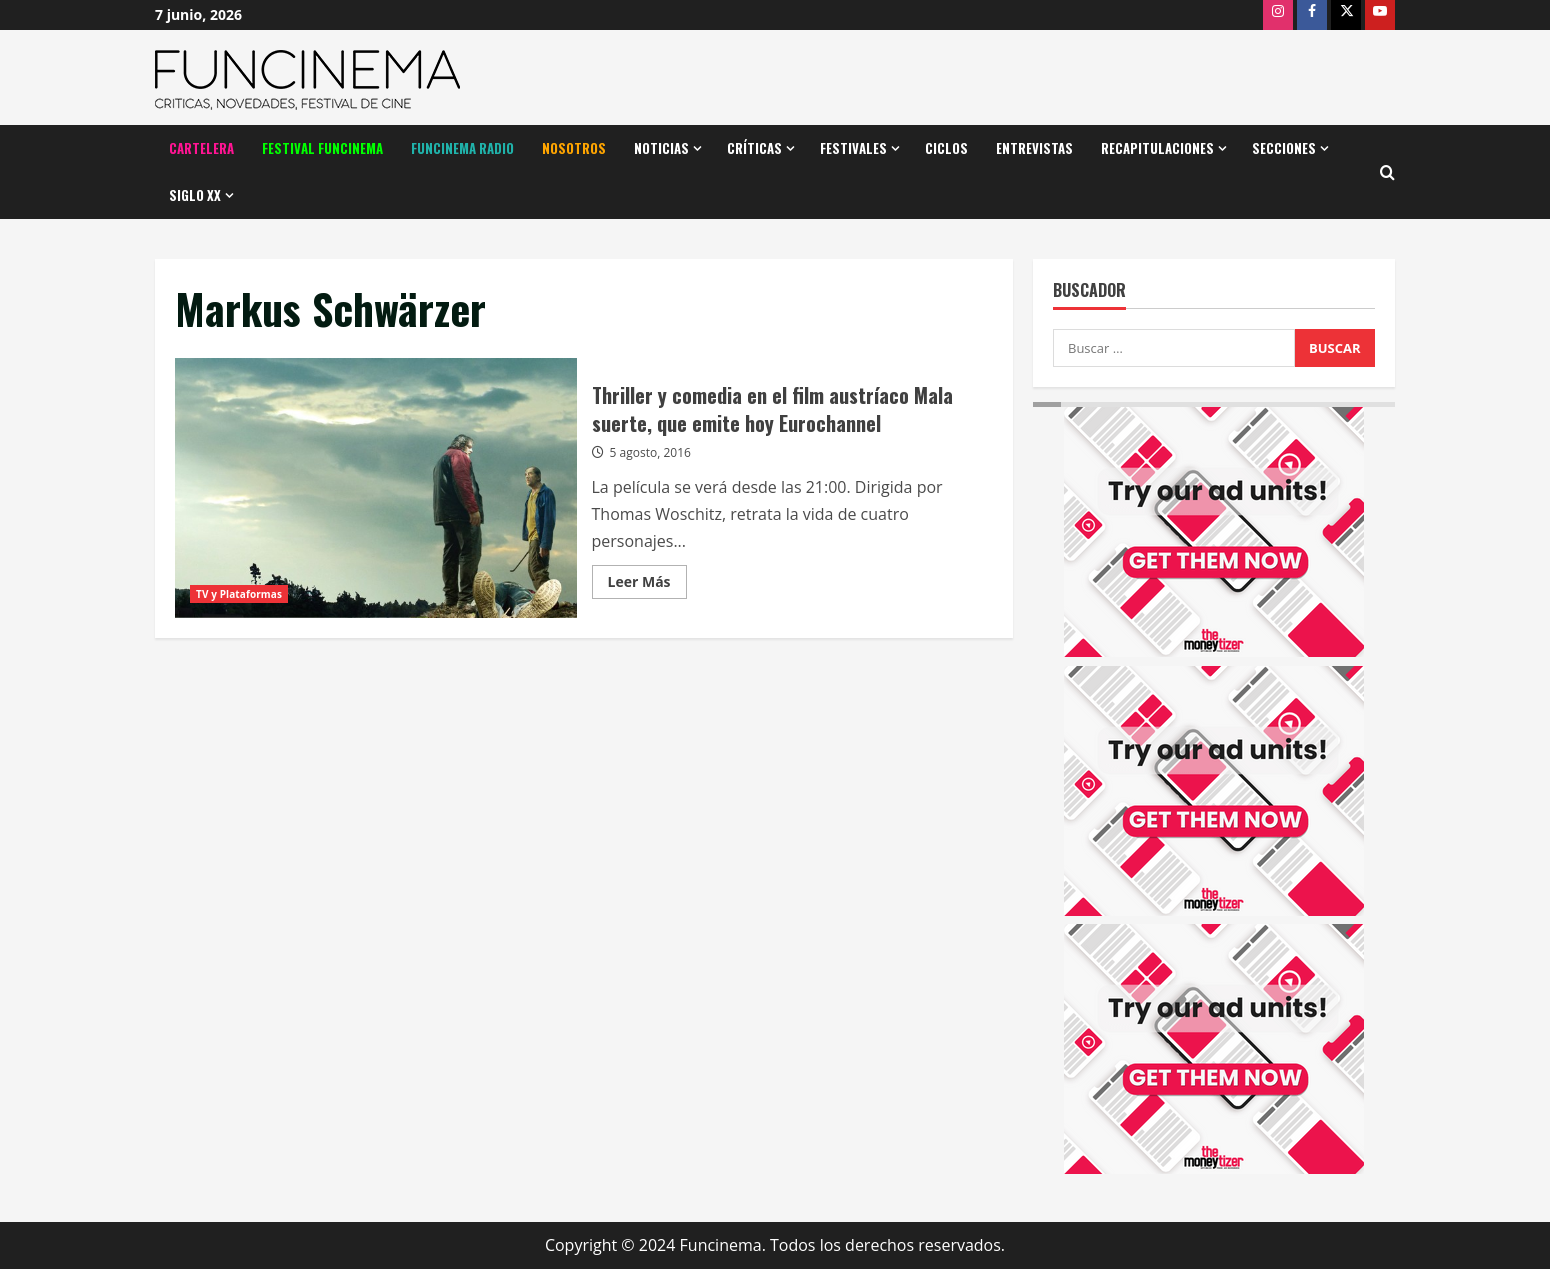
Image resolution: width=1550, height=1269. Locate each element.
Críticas (754, 148)
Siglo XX (195, 195)
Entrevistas (1034, 148)
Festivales (853, 148)
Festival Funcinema (322, 148)
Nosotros (574, 148)
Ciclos (946, 148)
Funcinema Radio (462, 148)
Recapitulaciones (1157, 148)
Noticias (661, 148)
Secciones (1284, 148)
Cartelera (201, 148)
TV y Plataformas (239, 594)
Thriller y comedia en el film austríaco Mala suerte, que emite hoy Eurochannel (376, 488)
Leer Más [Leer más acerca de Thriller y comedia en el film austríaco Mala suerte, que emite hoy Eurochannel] (647, 585)
